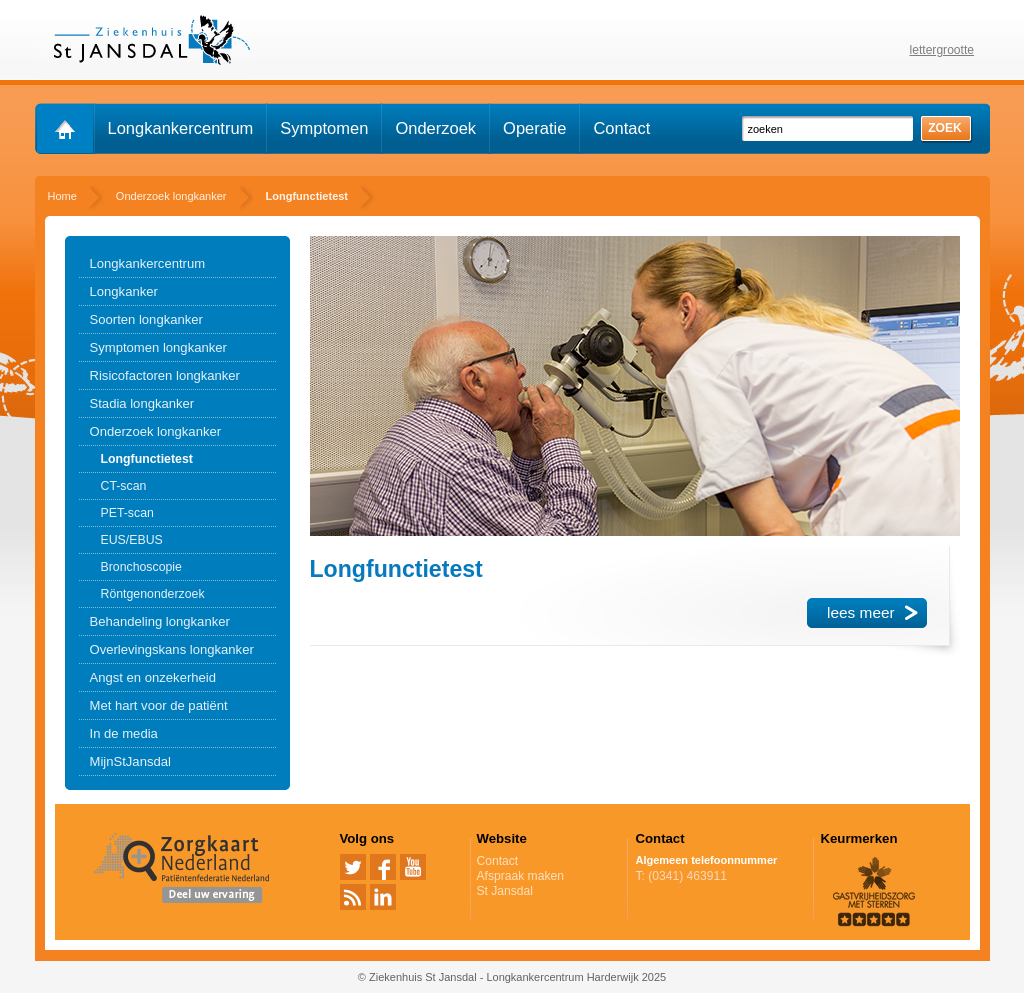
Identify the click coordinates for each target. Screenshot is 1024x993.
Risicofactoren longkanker (165, 375)
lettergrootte (942, 50)
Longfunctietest (147, 459)
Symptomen (324, 128)
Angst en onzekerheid (153, 677)
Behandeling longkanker (160, 621)
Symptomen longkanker (158, 347)
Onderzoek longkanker (156, 431)
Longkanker (124, 291)
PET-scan (127, 513)
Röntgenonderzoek (153, 594)
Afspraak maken (549, 876)
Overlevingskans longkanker (172, 649)
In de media (124, 733)
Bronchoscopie (141, 567)
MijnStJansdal (130, 761)
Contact (621, 128)
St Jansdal (505, 891)
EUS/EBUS (132, 540)
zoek (945, 128)
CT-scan (124, 486)
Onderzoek (435, 128)
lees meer (861, 612)
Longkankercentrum (181, 128)
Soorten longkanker (146, 319)
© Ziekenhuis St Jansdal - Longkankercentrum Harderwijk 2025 (512, 977)
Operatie (534, 128)
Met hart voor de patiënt (159, 705)
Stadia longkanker (142, 403)
